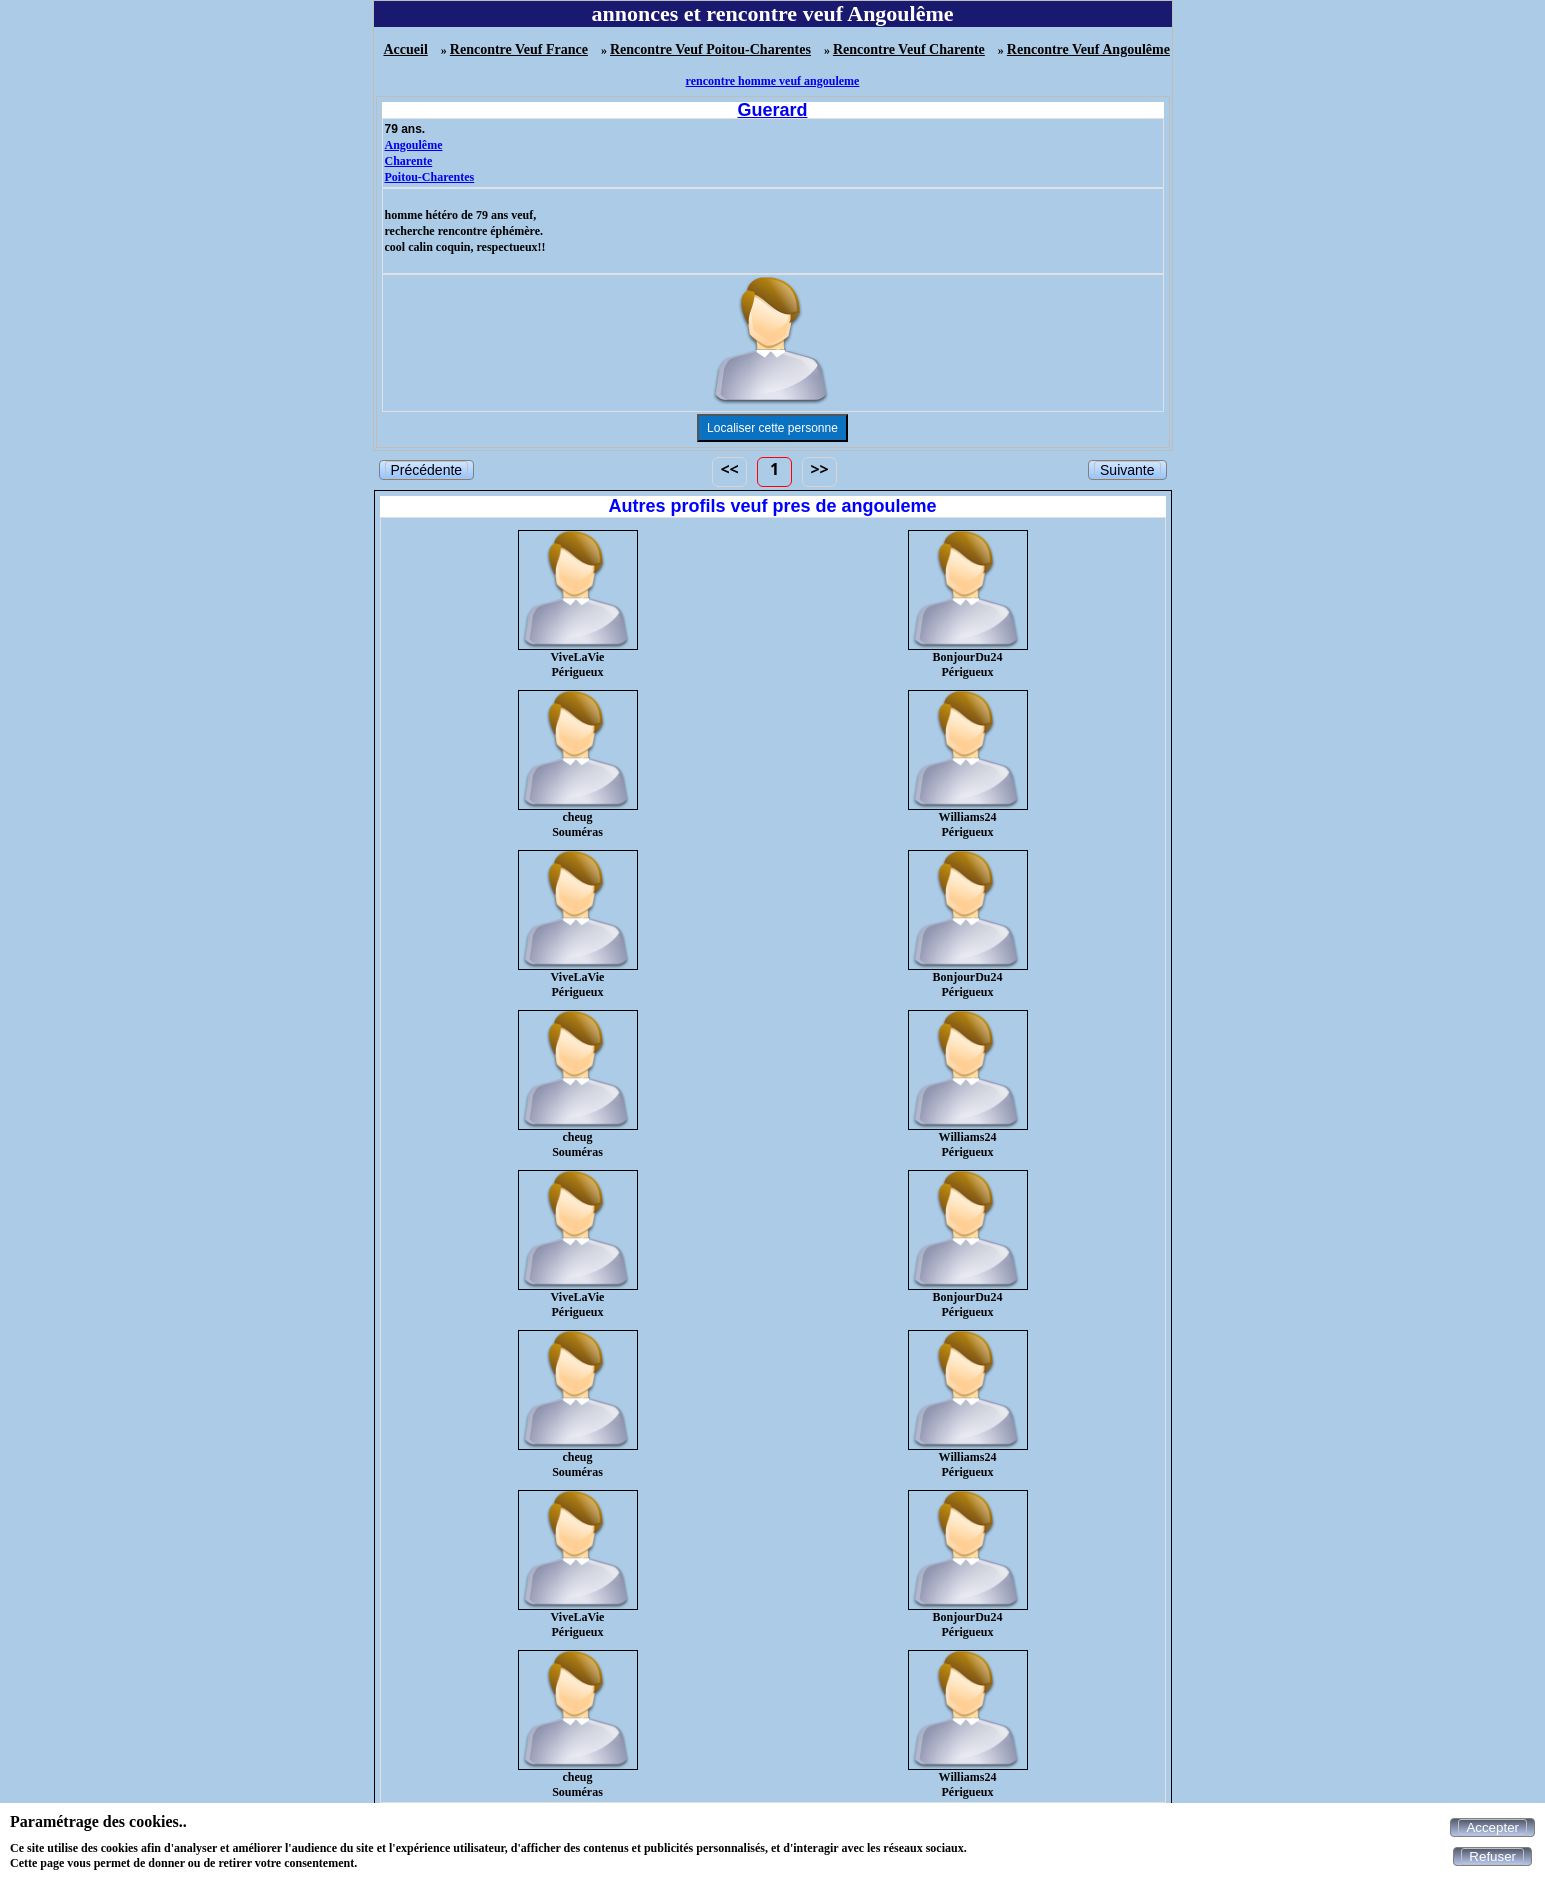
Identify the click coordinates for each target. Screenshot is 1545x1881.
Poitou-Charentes (430, 177)
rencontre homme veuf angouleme (773, 81)
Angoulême (414, 145)
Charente (409, 161)
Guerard (772, 110)
